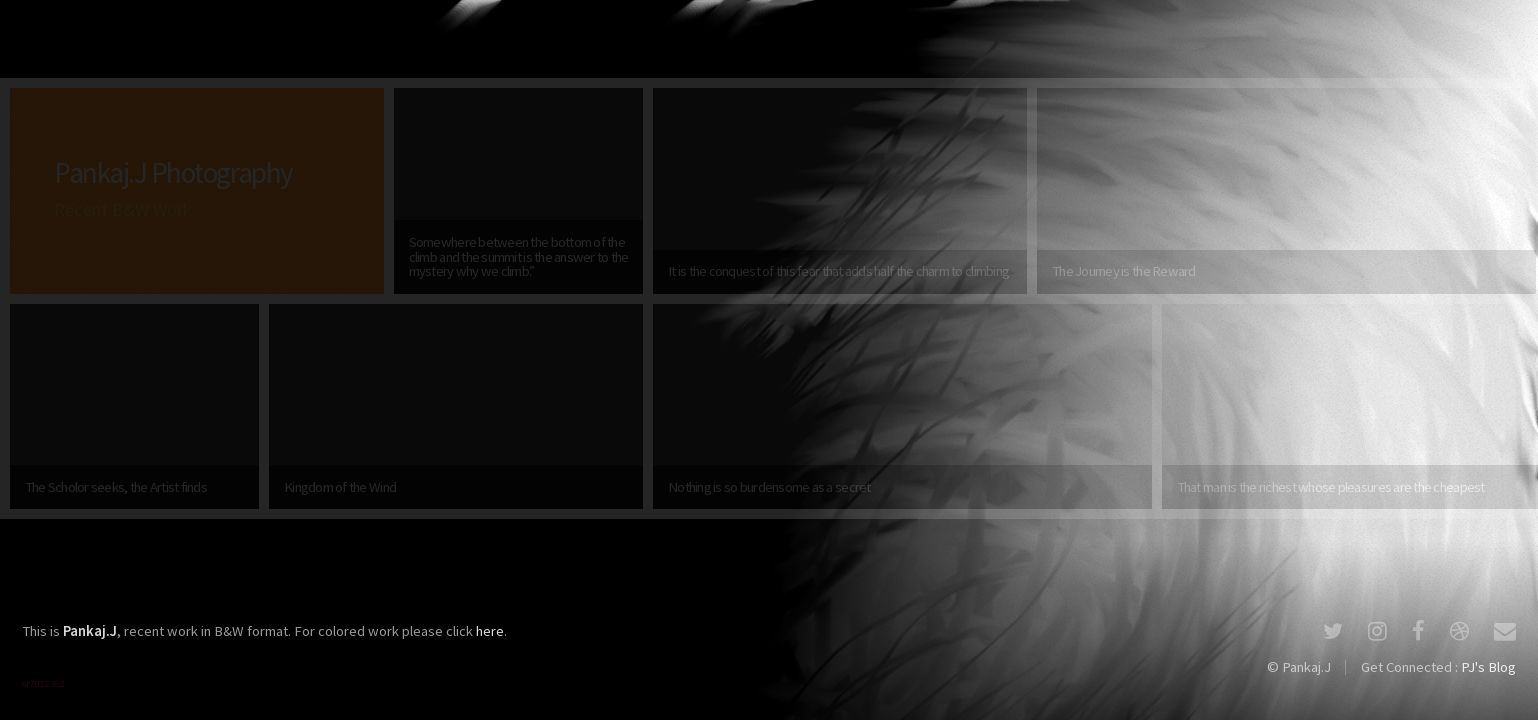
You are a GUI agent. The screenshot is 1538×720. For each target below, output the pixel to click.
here (490, 631)
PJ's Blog (1488, 667)
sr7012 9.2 (43, 684)
